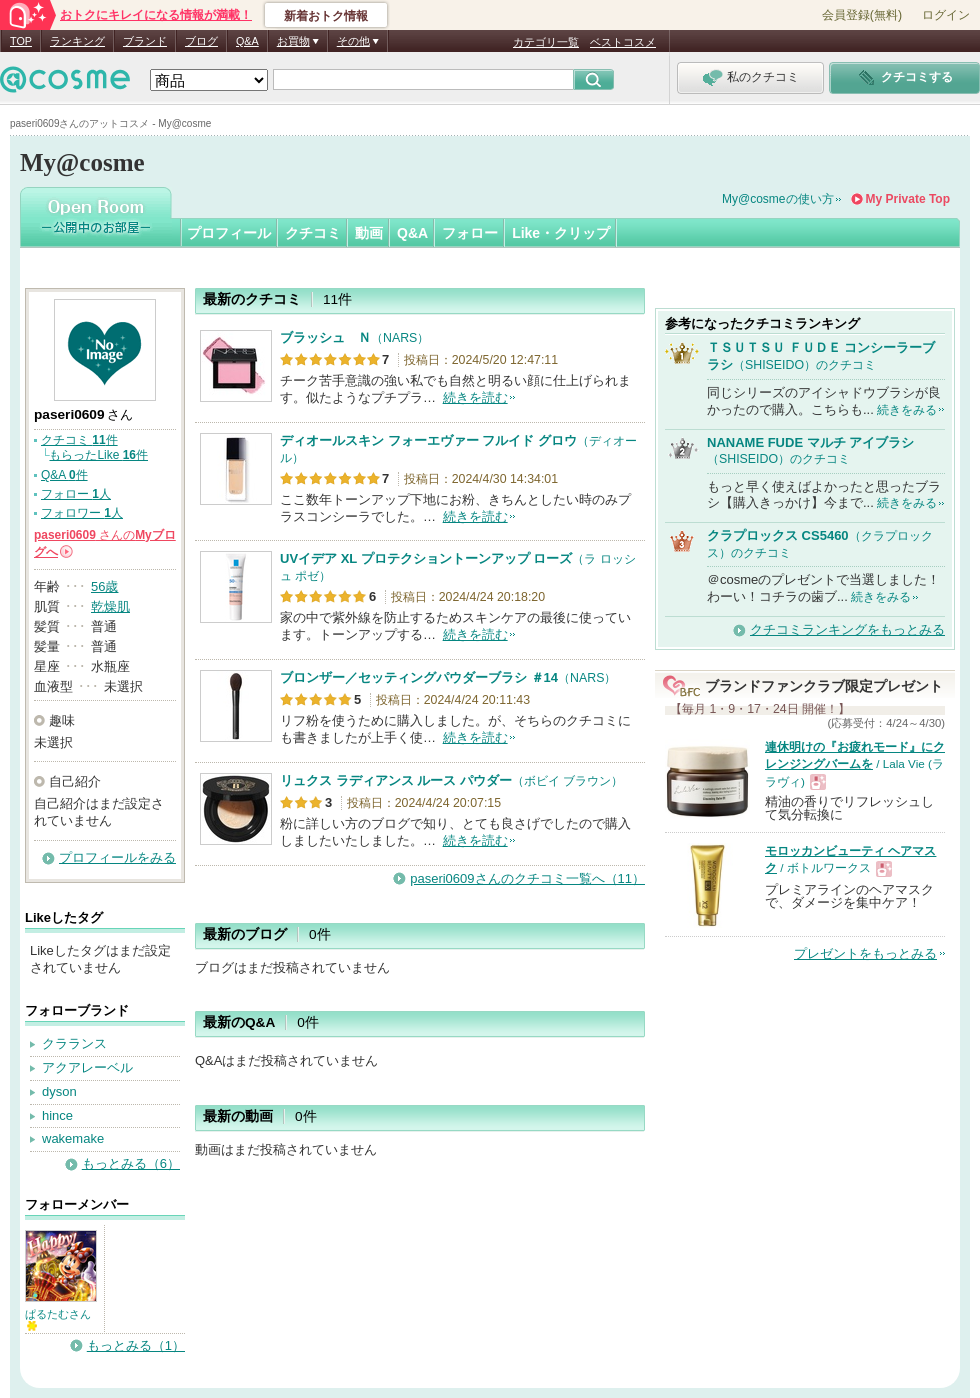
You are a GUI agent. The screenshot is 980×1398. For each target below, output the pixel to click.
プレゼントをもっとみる (865, 953)
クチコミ (313, 233)
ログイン (946, 15)
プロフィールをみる (117, 857)
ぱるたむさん (58, 1319)
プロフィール (229, 233)
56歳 (104, 586)
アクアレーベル (87, 1067)
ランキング (77, 41)
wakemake (73, 1138)
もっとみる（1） (136, 1345)
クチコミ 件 (79, 440)
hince (57, 1115)
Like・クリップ (561, 233)
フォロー (470, 233)
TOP (21, 41)
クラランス (74, 1043)
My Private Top (908, 199)
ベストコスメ (623, 42)
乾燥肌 (110, 606)
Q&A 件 (64, 475)
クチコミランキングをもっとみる (847, 629)
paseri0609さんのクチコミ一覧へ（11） (527, 878)
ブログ (201, 41)
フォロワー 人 (82, 513)
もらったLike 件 (98, 455)
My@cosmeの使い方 (778, 199)
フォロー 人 (76, 494)
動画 (369, 233)
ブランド (145, 41)
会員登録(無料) (862, 15)
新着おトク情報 (326, 16)
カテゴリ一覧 (546, 42)
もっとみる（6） (131, 1163)
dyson (59, 1091)
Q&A (247, 41)
